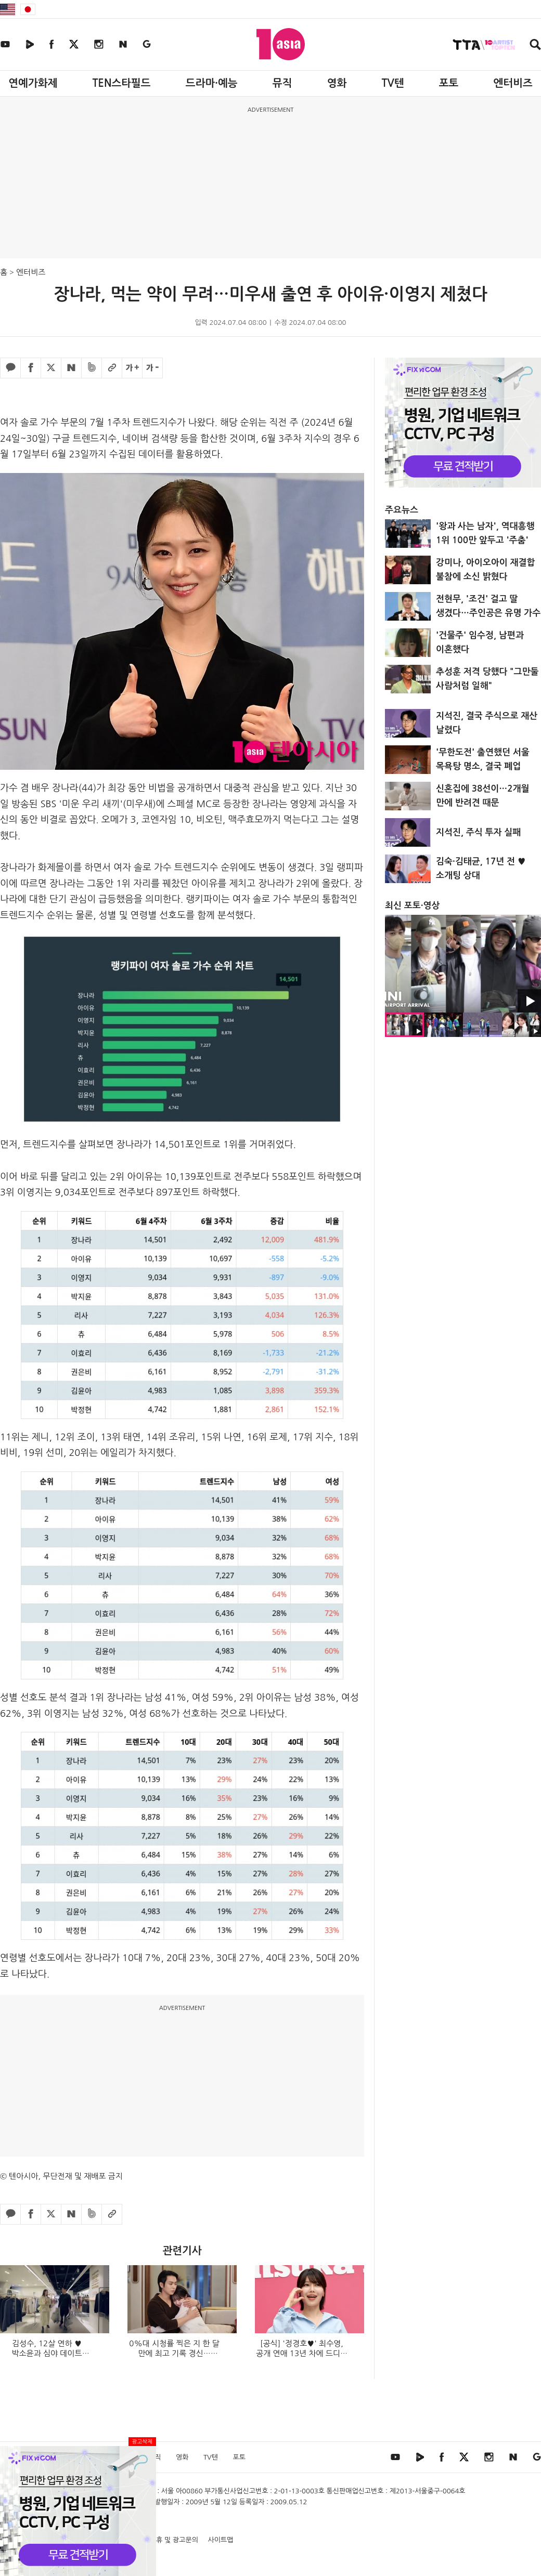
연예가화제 (32, 83)
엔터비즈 (513, 83)
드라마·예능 (212, 83)
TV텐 (392, 83)
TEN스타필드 (121, 83)
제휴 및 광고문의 (174, 2539)
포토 (449, 83)
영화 (337, 83)
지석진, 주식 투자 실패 (478, 832)
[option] (463, 964)
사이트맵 (221, 2539)
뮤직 (282, 83)
